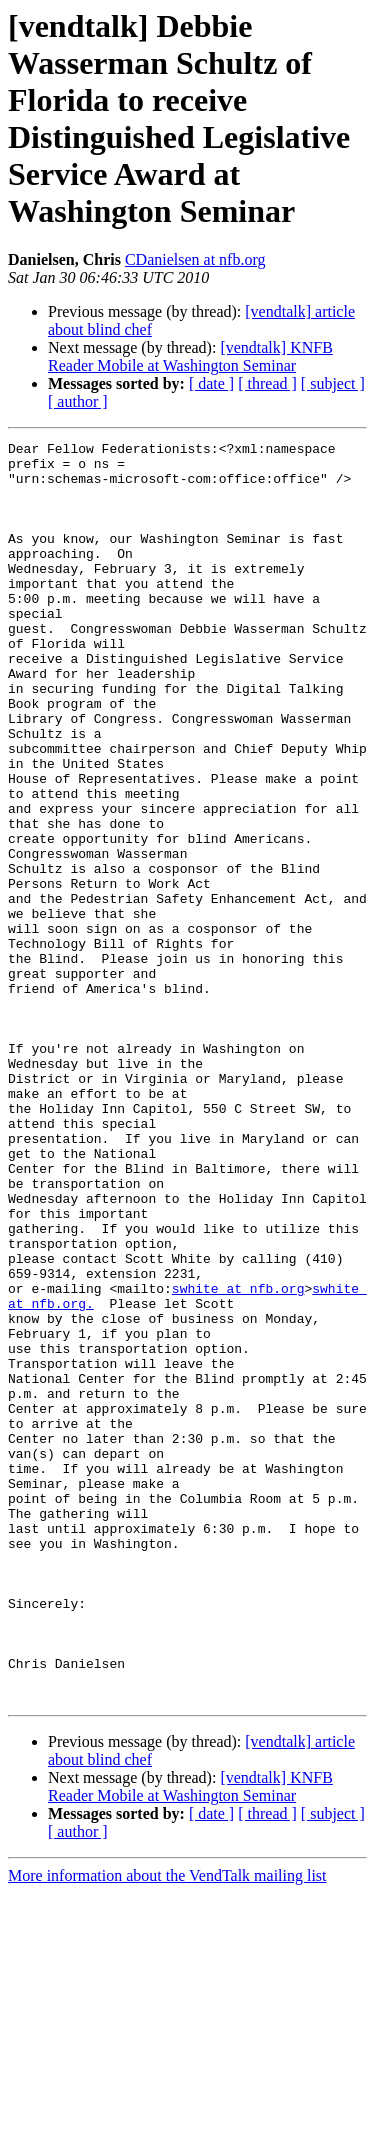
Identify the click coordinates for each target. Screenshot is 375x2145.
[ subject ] (333, 383)
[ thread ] (267, 383)
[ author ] (78, 401)
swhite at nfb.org (238, 1459)
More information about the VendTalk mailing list (167, 2127)
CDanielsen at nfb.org (195, 259)
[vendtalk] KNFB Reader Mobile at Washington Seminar (190, 356)
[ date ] (211, 383)
